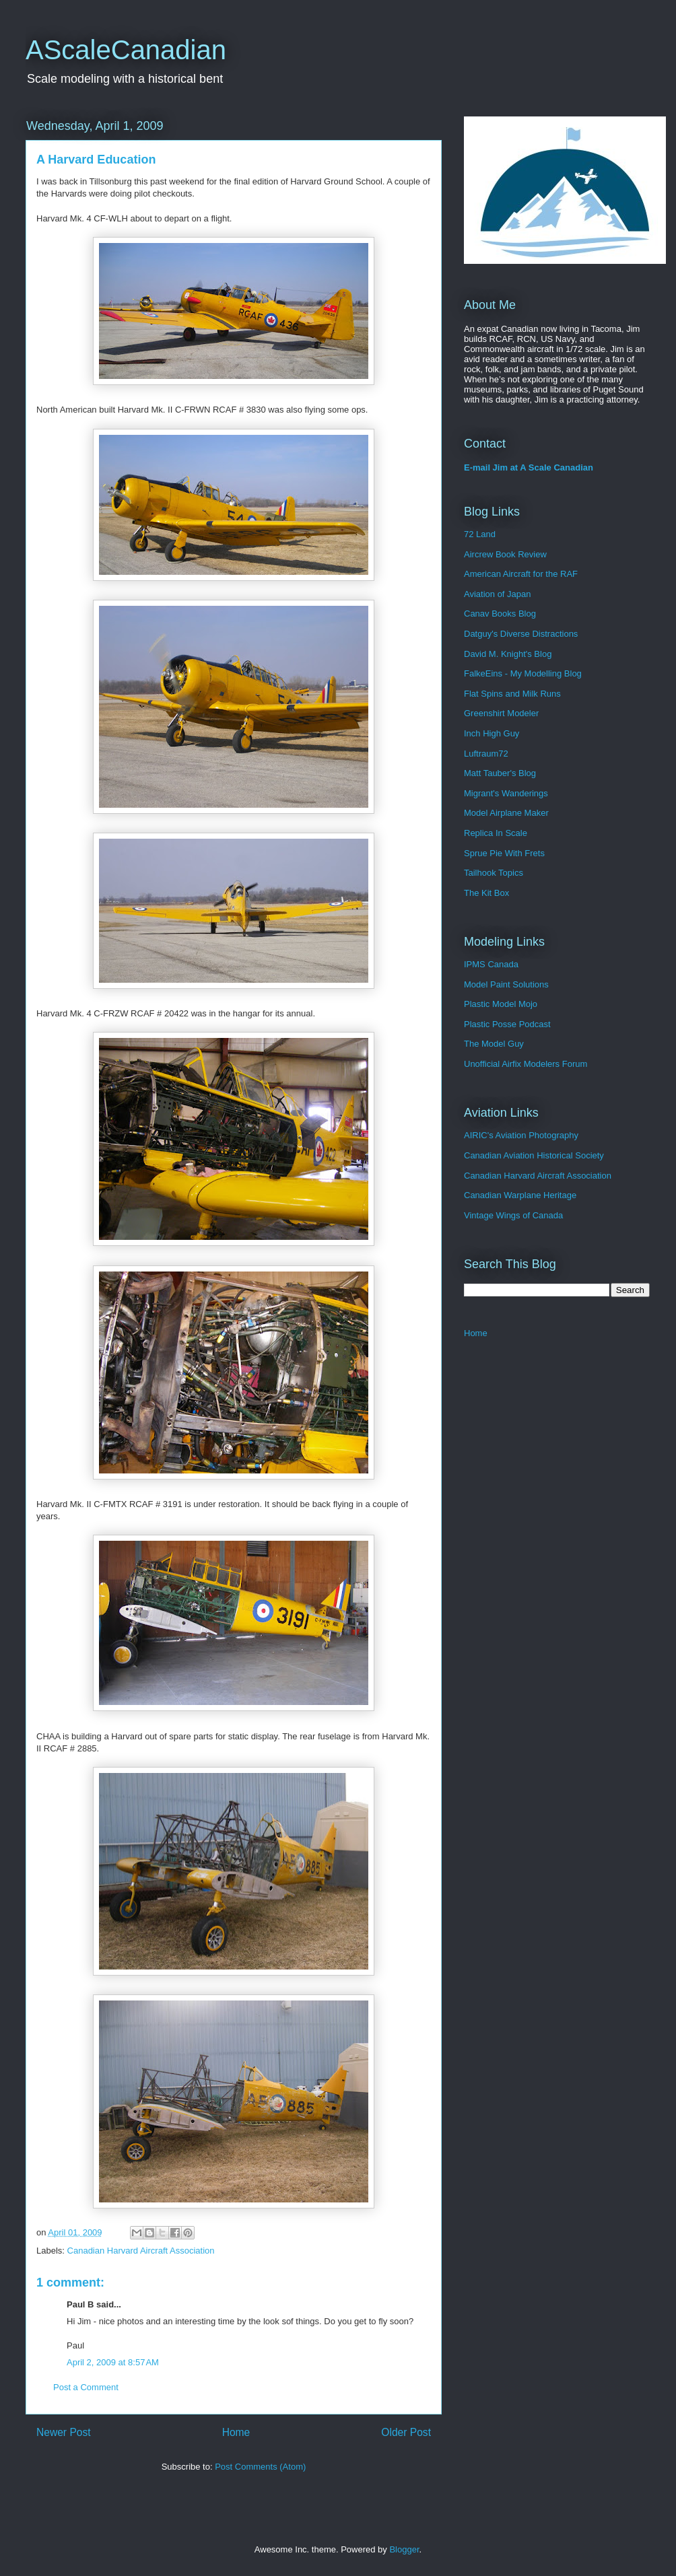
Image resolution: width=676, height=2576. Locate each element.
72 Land (480, 534)
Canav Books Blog (500, 613)
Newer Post (63, 2432)
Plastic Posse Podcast (507, 1024)
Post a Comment (86, 2387)
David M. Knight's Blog (507, 654)
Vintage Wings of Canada (513, 1215)
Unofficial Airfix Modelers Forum (525, 1064)
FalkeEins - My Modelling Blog (523, 673)
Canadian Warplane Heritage (520, 1195)
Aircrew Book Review (505, 554)
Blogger (404, 2549)
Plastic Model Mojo (500, 1004)
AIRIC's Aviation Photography (521, 1135)
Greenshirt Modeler (501, 713)
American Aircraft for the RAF (521, 574)
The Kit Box (486, 893)
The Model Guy (494, 1044)
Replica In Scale (495, 833)
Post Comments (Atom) (260, 2467)
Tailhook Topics (493, 873)
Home (236, 2432)
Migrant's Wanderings (506, 793)
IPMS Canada (491, 964)
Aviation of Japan (497, 594)
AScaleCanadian (126, 50)
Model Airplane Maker (506, 813)
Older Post (406, 2432)
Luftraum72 (486, 754)
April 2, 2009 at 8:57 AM (113, 2362)
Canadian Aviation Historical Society (534, 1155)
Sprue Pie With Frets (504, 853)
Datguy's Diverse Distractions (521, 634)
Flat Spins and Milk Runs (512, 694)
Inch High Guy (491, 733)
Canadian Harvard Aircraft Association (141, 2251)
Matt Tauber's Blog (500, 773)
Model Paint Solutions (506, 984)
